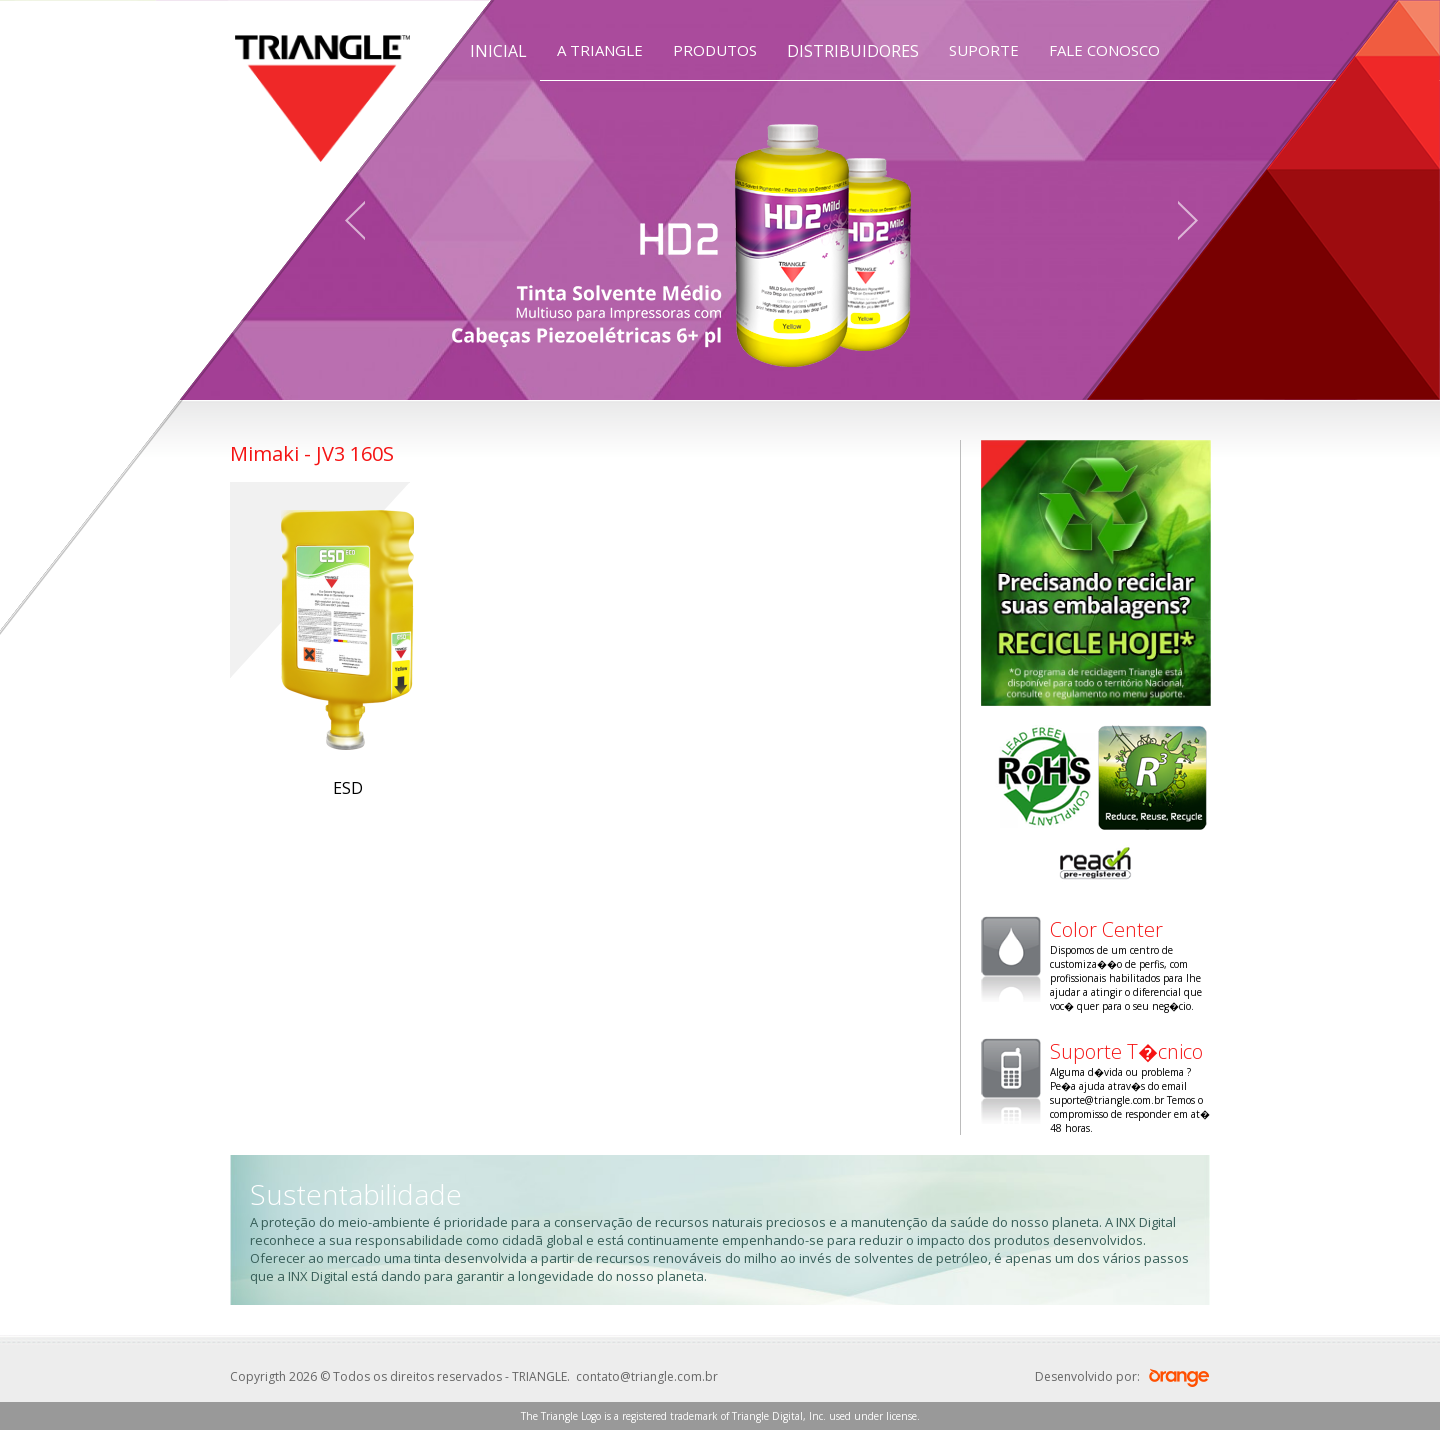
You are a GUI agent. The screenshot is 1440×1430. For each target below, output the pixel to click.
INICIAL (498, 51)
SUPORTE (984, 50)
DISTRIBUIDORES (853, 51)
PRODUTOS (715, 50)
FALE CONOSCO (1104, 50)
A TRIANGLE (600, 50)
